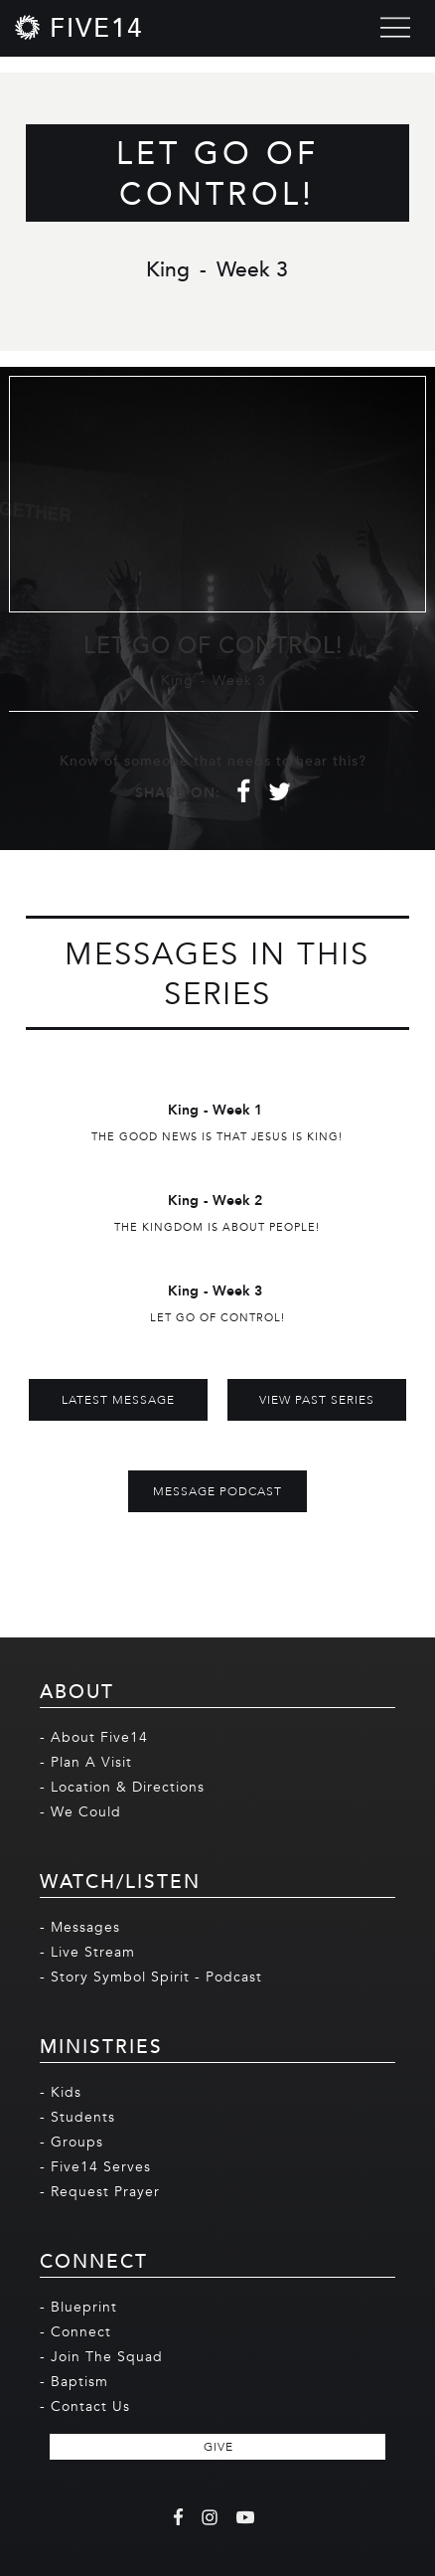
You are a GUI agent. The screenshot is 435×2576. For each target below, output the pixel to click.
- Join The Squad (101, 2356)
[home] (79, 27)
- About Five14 (94, 1737)
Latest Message (118, 1400)
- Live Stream (87, 1952)
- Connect (75, 2331)
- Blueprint (78, 2307)
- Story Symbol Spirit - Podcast (151, 1977)
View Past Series (316, 1400)
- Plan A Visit (86, 1762)
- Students (77, 2117)
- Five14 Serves (95, 2166)
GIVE (218, 2447)
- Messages (80, 1927)
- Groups (71, 2142)
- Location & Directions (122, 1787)
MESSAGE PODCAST (217, 1491)
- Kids (60, 2092)
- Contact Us (85, 2406)
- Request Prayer (100, 2191)
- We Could (80, 1812)
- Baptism (74, 2381)
